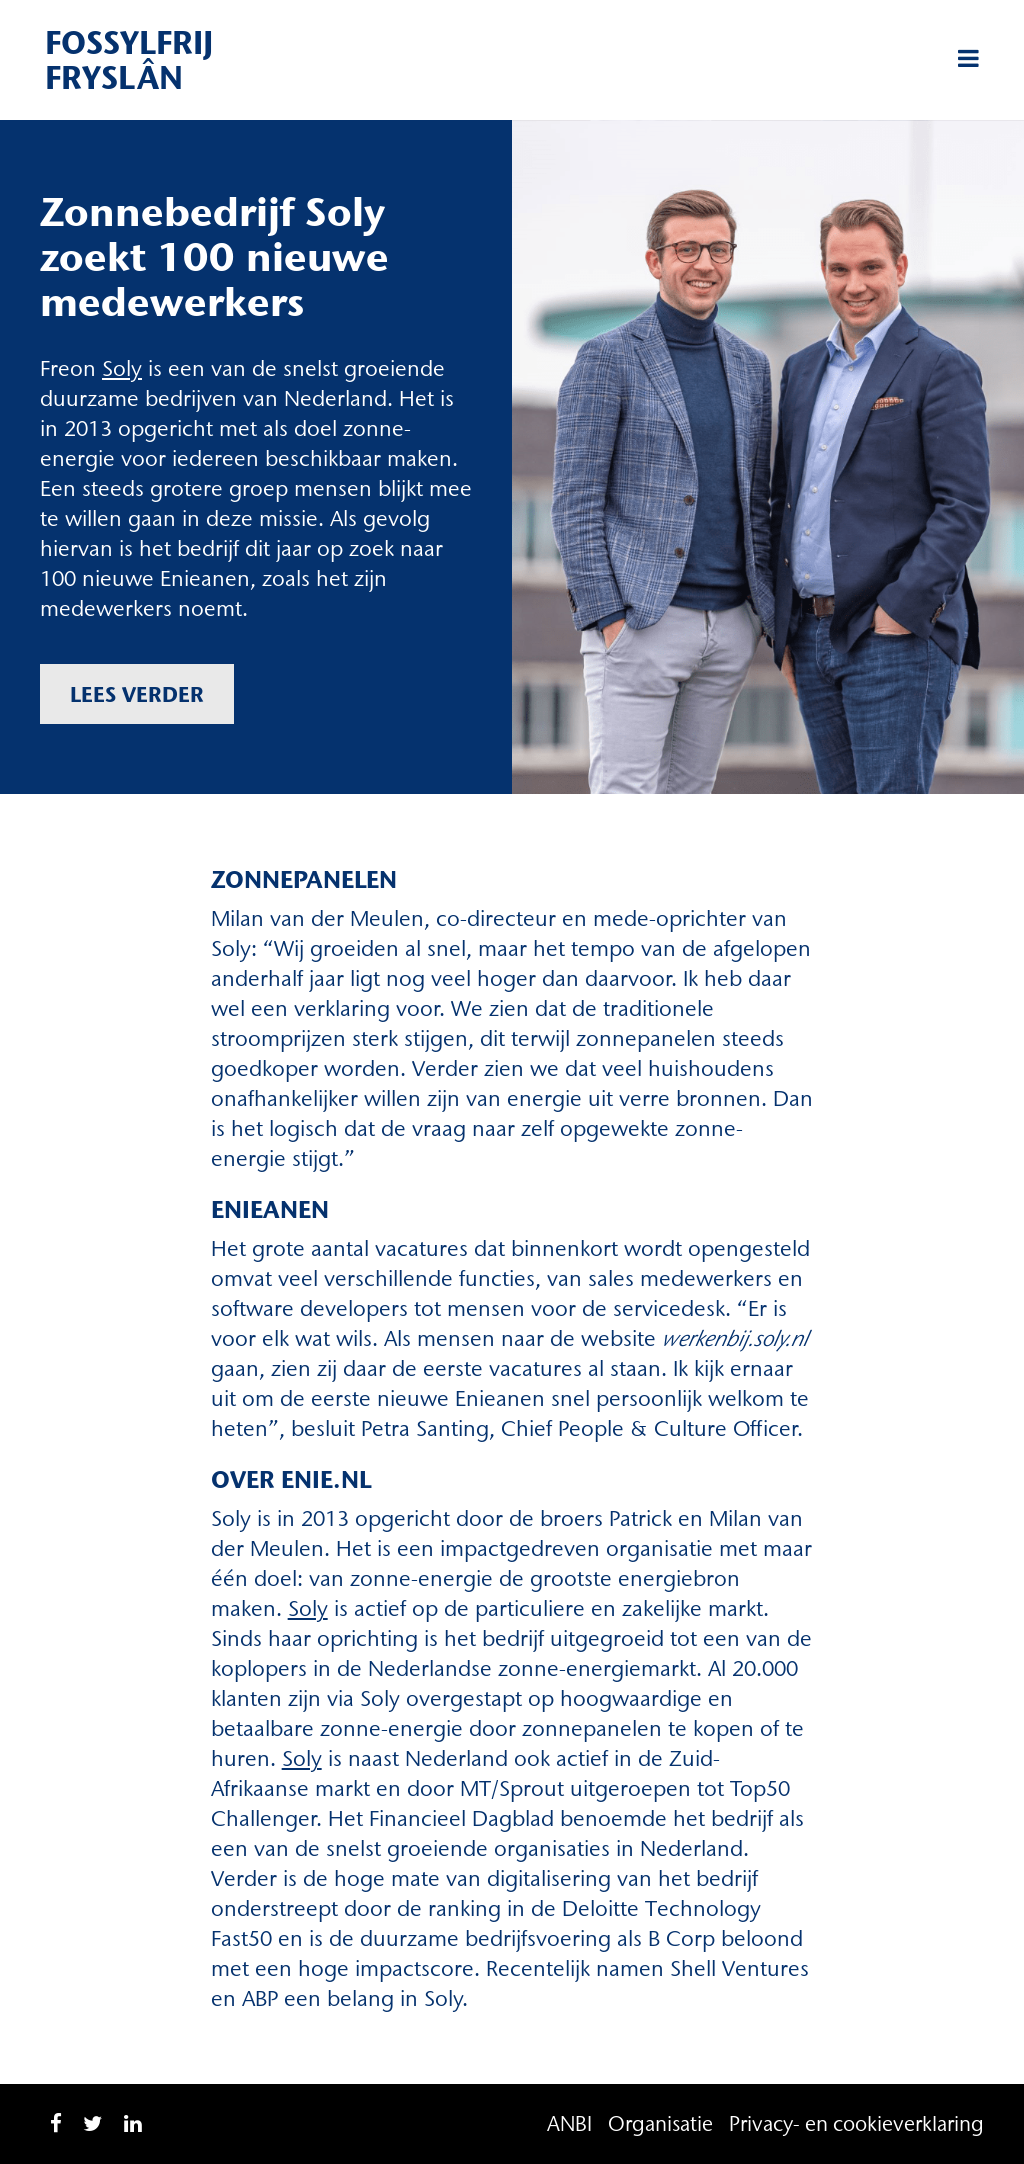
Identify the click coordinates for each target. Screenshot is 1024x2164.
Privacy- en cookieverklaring (856, 2123)
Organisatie (660, 2123)
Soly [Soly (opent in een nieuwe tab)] (122, 368)
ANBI (569, 2123)
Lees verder (137, 694)
